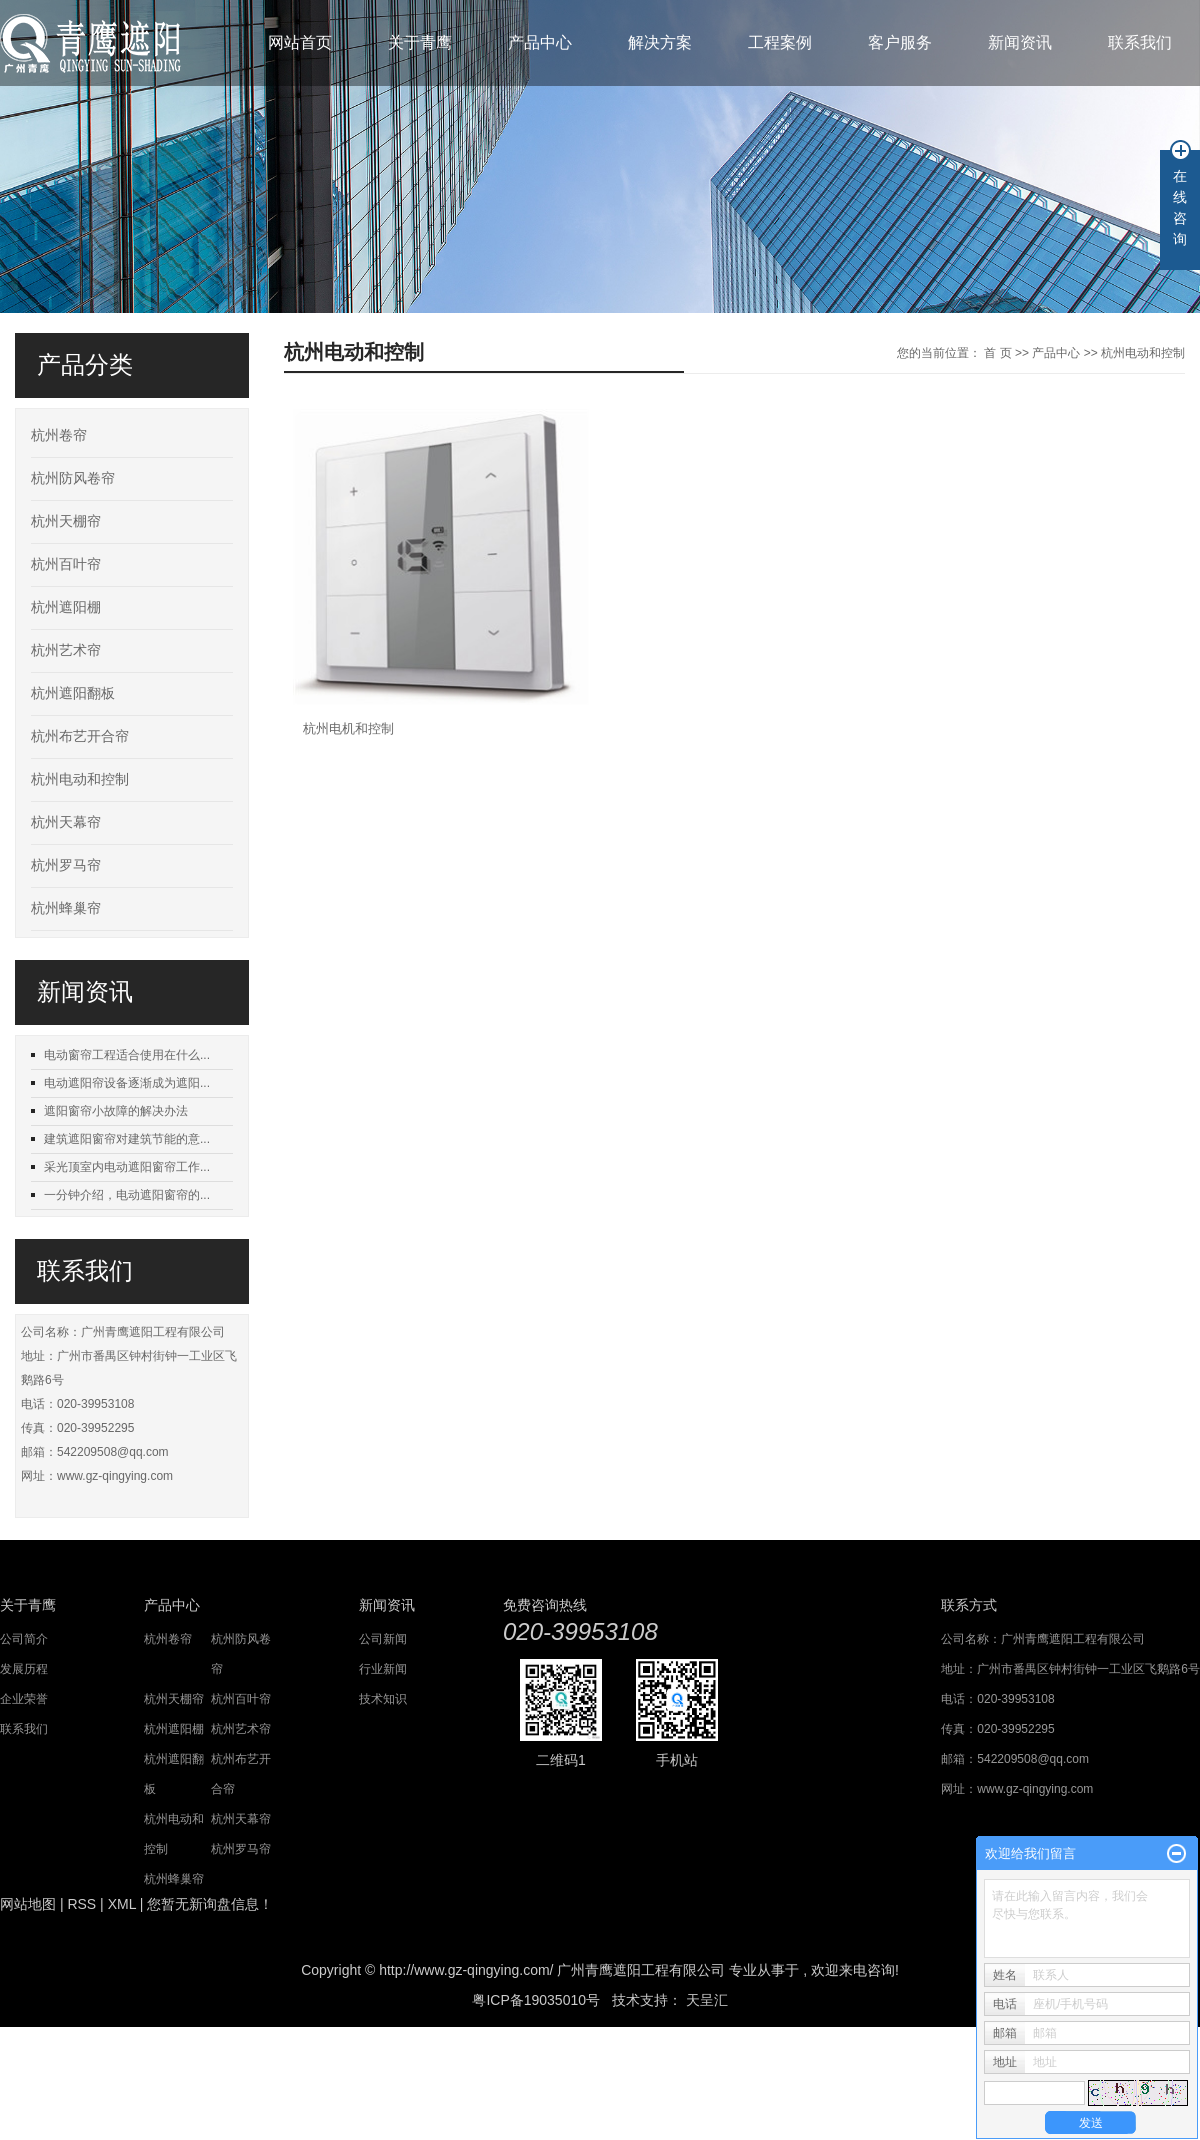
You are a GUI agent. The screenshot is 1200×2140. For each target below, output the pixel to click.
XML (122, 1904)
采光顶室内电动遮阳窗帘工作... (127, 1167)
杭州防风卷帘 (73, 478)
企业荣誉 (24, 1699)
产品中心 (540, 42)
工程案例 (780, 42)
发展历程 (24, 1669)
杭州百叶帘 (66, 564)
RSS (81, 1904)
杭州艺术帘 (66, 650)
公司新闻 (383, 1639)
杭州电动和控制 (80, 779)
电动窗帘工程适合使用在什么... (127, 1055)
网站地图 (28, 1904)
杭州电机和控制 (348, 728)
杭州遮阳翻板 (73, 693)
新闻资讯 (1020, 42)
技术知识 (383, 1699)
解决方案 (660, 42)
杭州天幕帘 (66, 822)
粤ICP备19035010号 (536, 2000)
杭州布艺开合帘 (80, 736)
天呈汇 (705, 2000)
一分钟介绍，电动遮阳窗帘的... (127, 1195)
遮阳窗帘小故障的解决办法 (116, 1111)
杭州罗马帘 (66, 865)
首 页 (997, 353)
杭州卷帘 (59, 435)
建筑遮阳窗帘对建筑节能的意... (127, 1139)
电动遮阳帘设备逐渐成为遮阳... (127, 1083)
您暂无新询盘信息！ (210, 1904)
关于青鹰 (420, 42)
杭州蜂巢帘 (66, 908)
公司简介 (24, 1639)
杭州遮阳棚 (66, 607)
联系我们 (1140, 42)
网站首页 (300, 42)
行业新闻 (383, 1669)
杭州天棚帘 (66, 521)
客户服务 (900, 42)
